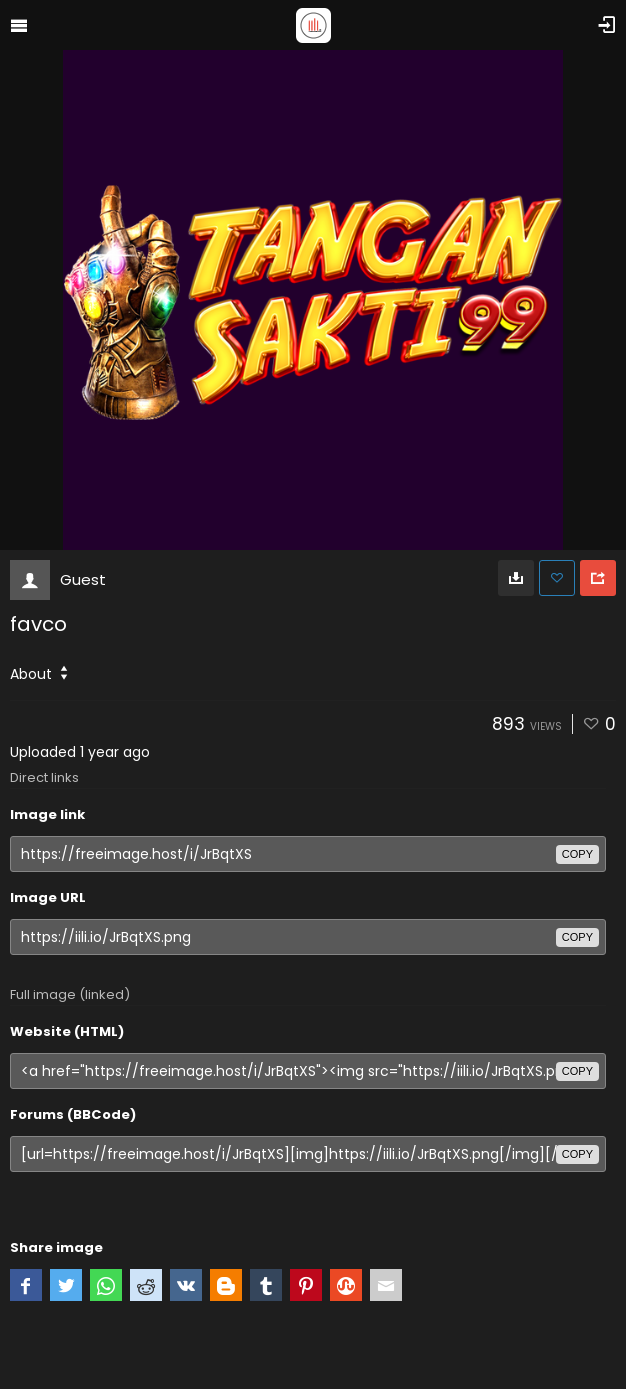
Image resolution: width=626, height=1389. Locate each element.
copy (577, 854)
